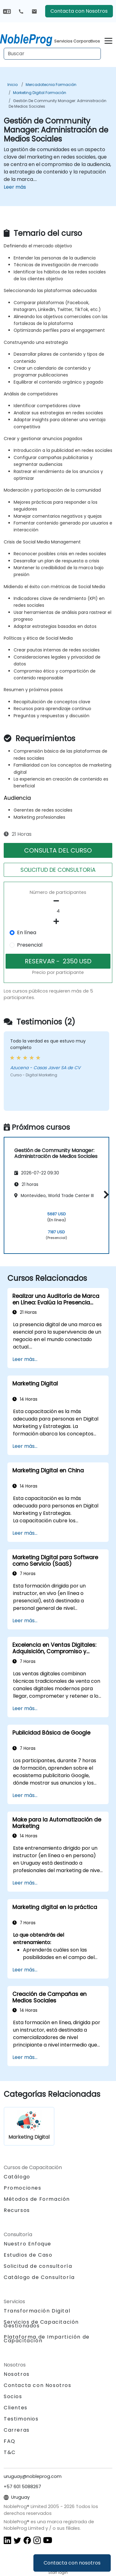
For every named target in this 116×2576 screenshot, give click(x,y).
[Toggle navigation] (108, 40)
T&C (10, 2452)
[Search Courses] (52, 54)
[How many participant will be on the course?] (58, 911)
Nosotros (17, 2374)
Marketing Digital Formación (39, 92)
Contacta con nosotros (72, 2562)
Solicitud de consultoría (38, 2266)
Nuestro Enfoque (27, 2243)
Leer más (15, 187)
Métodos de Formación (37, 2199)
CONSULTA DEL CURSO (58, 850)
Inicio (12, 84)
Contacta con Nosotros (79, 11)
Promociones (22, 2187)
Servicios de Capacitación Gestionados (41, 2323)
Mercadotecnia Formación (51, 84)
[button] (105, 1194)
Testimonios (21, 2418)
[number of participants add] (58, 921)
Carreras (17, 2430)
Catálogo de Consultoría (39, 2277)
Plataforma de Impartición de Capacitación (47, 2338)
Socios (13, 2396)
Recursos (17, 2210)
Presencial (29, 944)
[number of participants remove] (58, 901)
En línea (26, 932)
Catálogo (17, 2176)
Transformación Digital (37, 2310)
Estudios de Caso (28, 2255)
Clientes (16, 2407)
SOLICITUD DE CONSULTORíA (58, 870)
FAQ (9, 2441)
